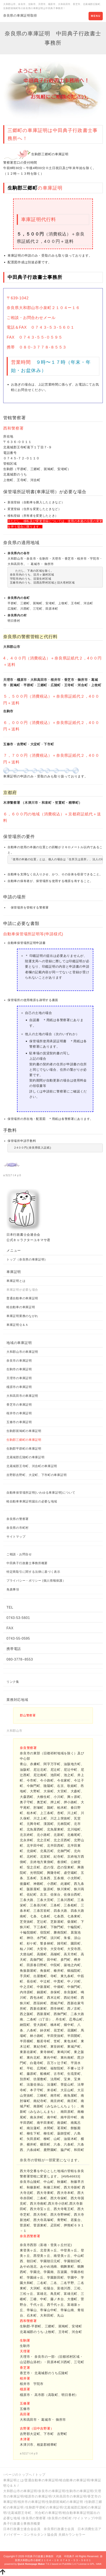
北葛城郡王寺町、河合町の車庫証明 (31, 1466)
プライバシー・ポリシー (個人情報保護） (36, 1580)
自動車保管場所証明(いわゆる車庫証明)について (40, 1492)
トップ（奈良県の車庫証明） (27, 1259)
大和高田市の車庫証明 (22, 1395)
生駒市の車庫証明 (19, 1369)
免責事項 (12, 1589)
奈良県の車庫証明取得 (20, 15)
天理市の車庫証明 (19, 1378)
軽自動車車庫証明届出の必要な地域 (31, 1501)
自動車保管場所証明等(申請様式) (33, 934)
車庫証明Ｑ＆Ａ (17, 1324)
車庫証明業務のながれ (22, 1316)
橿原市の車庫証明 (19, 1387)
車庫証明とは (15, 1281)
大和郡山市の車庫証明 (22, 1351)
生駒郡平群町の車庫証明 (23, 1448)
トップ (40, 2474)
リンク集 (12, 1681)
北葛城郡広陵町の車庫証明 (25, 1457)
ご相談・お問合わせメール (31, 318)
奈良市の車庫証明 (19, 1360)
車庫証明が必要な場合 (22, 1289)
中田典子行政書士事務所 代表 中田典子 (49, 2556)
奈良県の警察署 (17, 1519)
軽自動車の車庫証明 (20, 1307)
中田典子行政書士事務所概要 (27, 1563)
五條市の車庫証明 (19, 1422)
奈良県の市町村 (17, 1527)
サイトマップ (15, 1536)
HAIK (98, 2564)
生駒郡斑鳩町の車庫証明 (23, 1431)
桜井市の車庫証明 (19, 1413)
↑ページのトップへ (17, 2474)
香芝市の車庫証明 (19, 1404)
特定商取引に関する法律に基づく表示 (35, 1571)
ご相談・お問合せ (19, 1554)
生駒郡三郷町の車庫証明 (23, 1439)
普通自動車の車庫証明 (22, 1298)
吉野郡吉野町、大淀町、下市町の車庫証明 (36, 1475)
